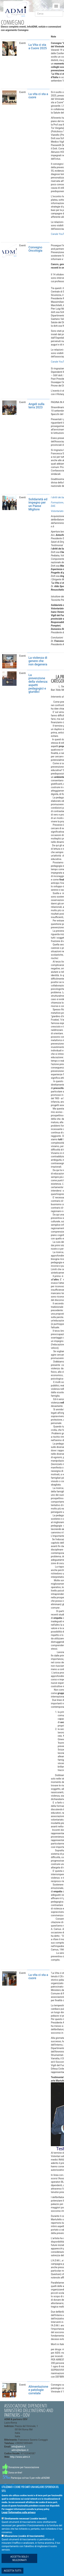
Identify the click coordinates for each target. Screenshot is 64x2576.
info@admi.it (18, 2446)
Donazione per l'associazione (21, 2467)
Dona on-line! (12, 2472)
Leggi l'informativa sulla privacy (18, 2512)
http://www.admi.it (20, 2456)
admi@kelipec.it (19, 2450)
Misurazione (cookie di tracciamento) (24, 2536)
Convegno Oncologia (35, 248)
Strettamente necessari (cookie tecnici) (25, 2518)
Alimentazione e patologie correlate (38, 2390)
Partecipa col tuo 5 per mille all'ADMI (26, 2478)
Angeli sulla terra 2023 (36, 405)
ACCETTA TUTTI (12, 2570)
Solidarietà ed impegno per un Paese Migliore (38, 504)
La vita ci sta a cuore (38, 95)
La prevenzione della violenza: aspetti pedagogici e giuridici (38, 683)
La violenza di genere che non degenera (38, 661)
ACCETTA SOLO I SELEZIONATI (19, 2558)
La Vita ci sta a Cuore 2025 (38, 46)
